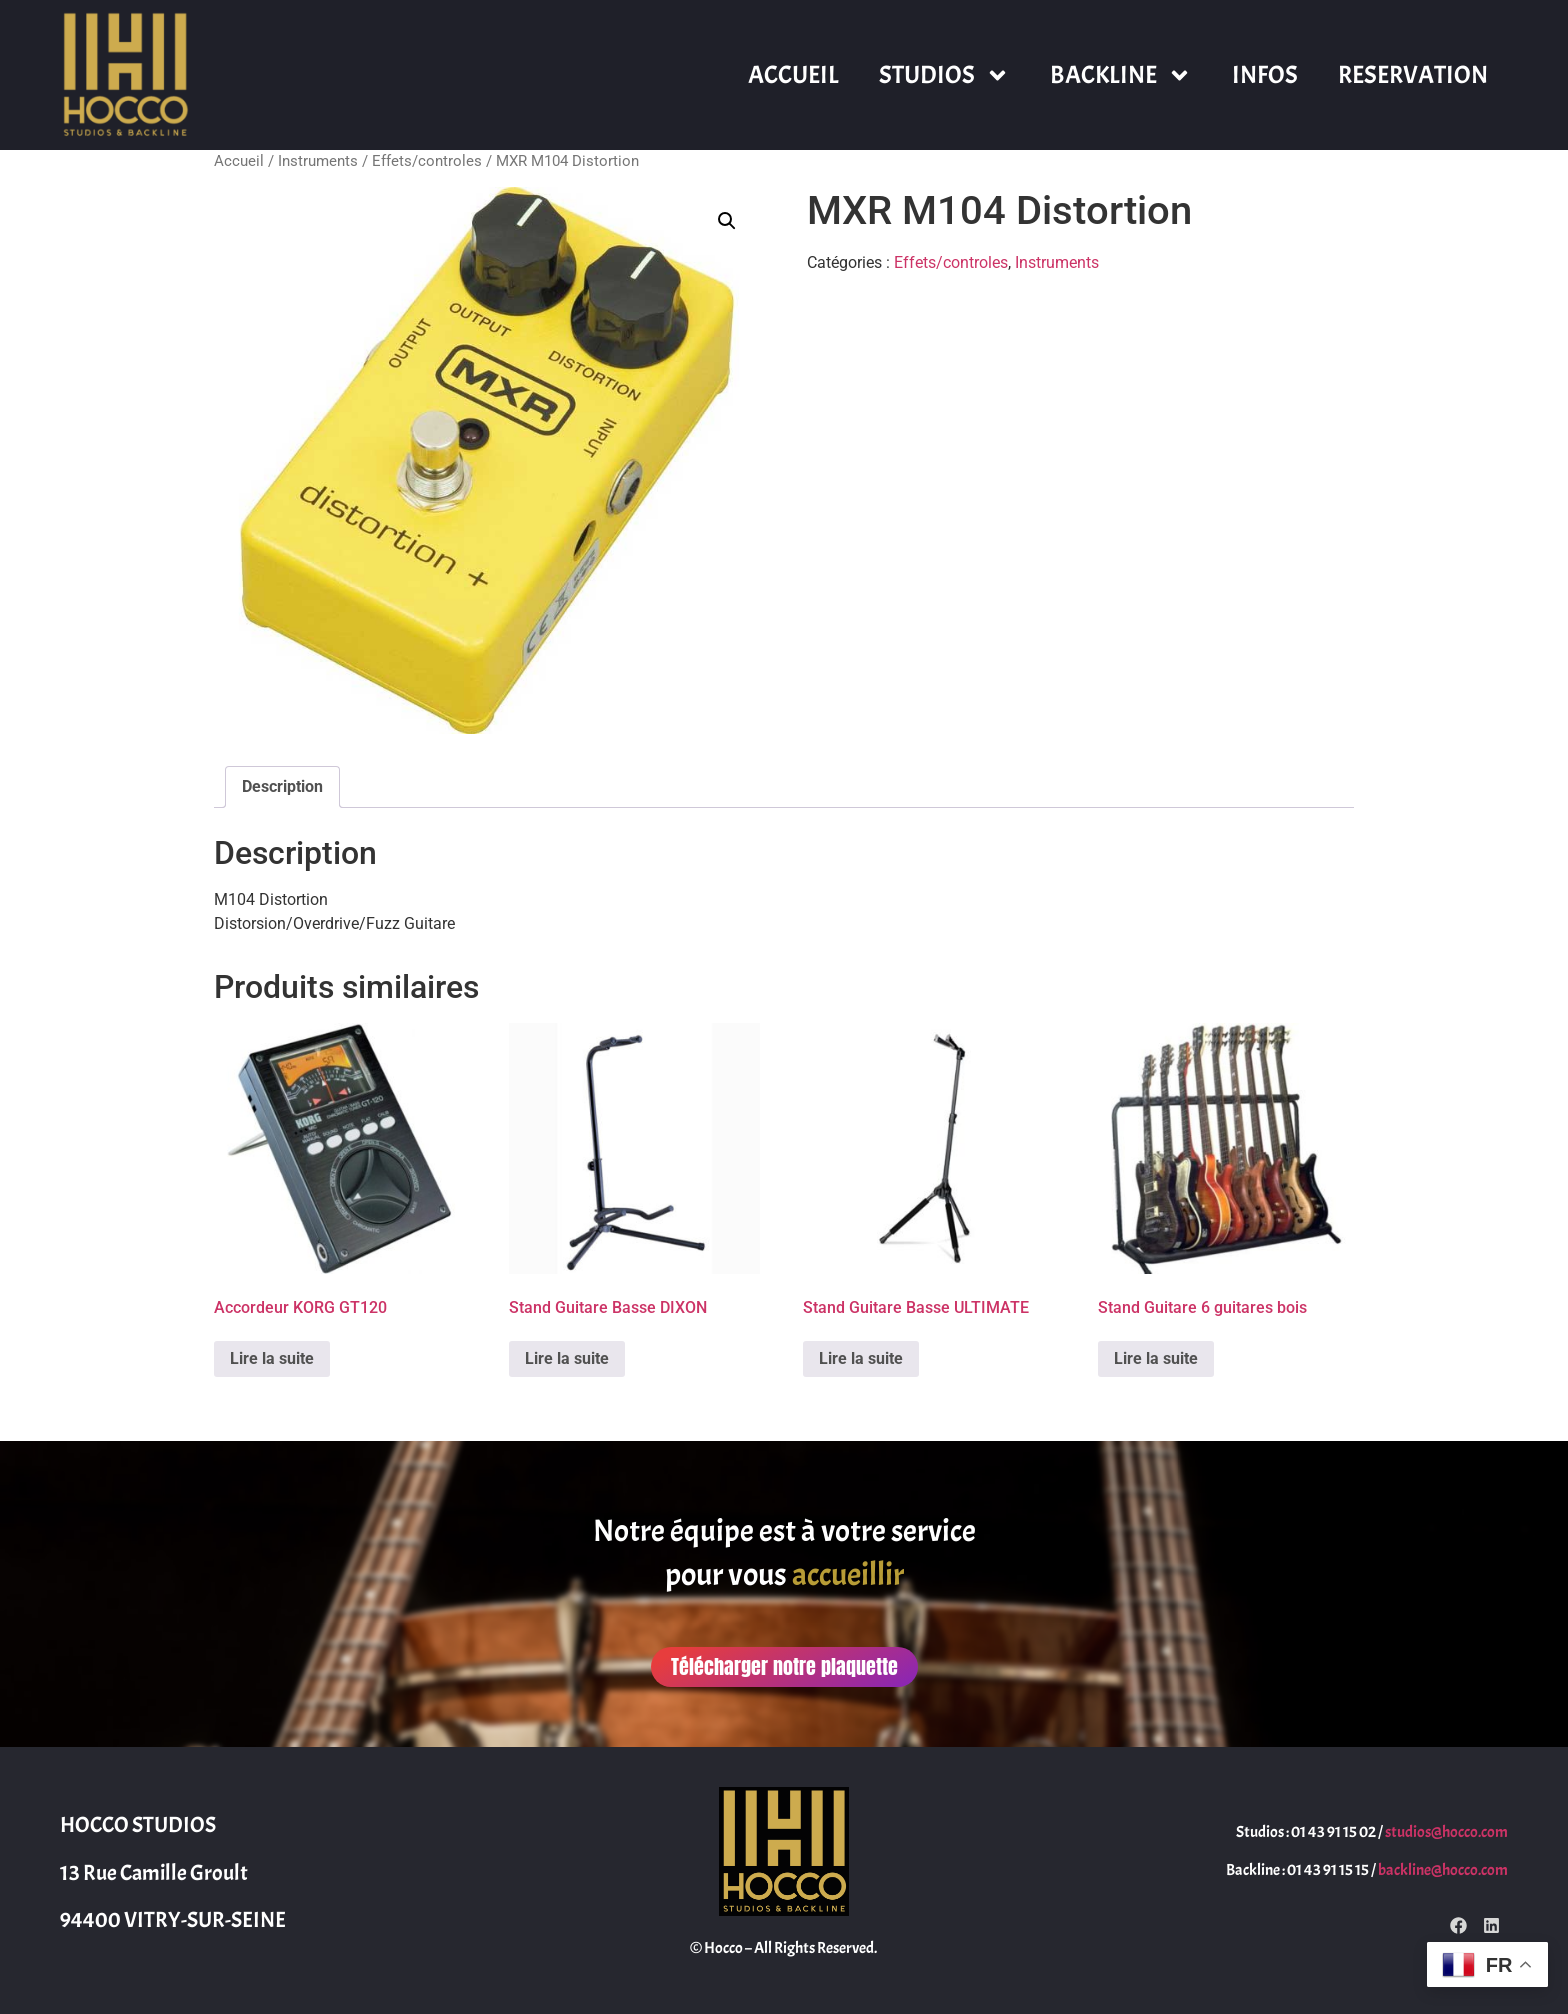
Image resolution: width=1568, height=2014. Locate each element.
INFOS (1265, 75)
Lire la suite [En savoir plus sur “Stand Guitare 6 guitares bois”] (1156, 1358)
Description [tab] (282, 786)
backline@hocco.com (1443, 1870)
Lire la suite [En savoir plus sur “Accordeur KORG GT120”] (272, 1358)
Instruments (318, 161)
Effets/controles (427, 161)
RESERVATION (1413, 75)
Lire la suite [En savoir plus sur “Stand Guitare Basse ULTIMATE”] (861, 1358)
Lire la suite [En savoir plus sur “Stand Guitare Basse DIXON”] (567, 1358)
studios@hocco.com (1446, 1832)
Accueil (239, 161)
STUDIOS (944, 75)
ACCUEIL (793, 75)
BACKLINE (1121, 75)
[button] (727, 221)
